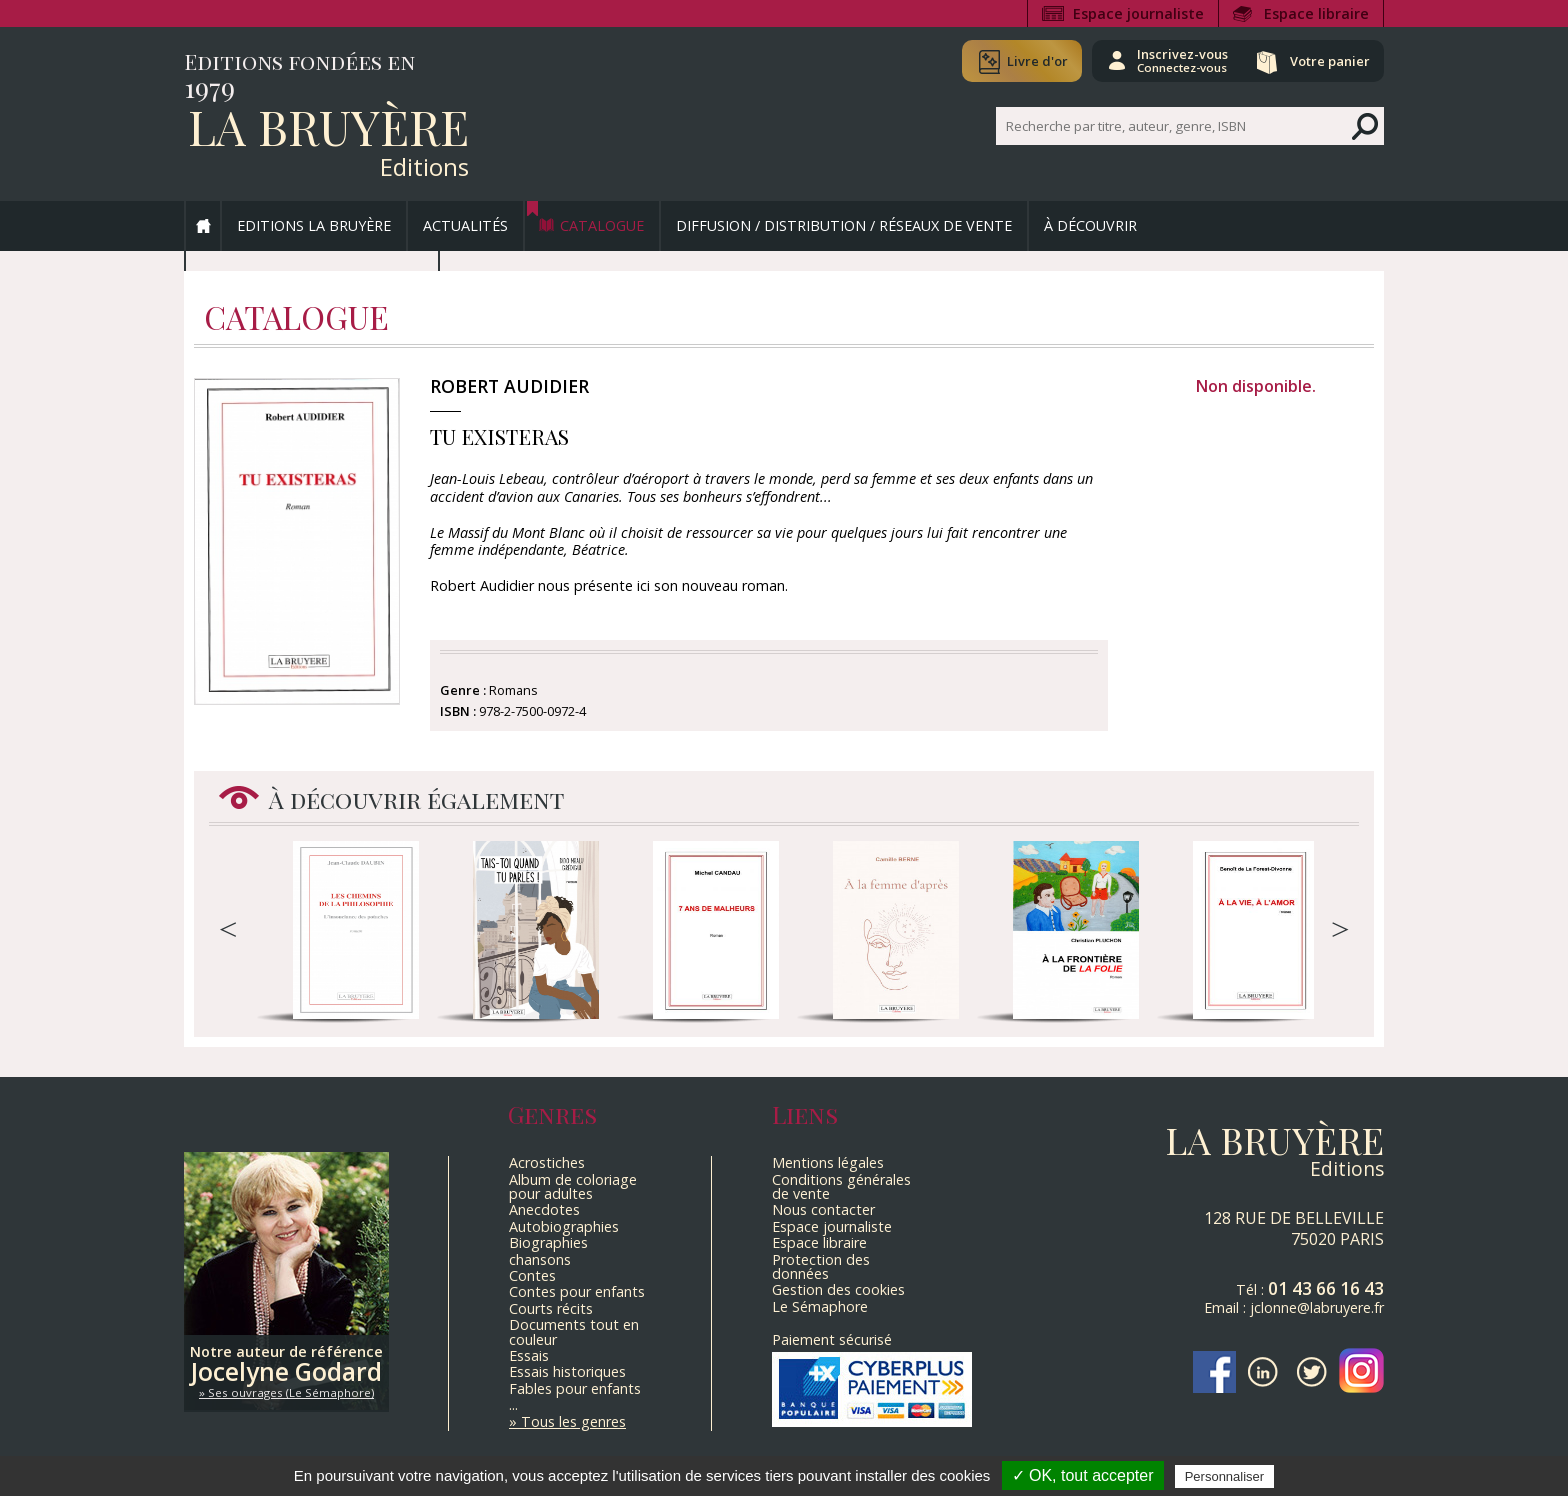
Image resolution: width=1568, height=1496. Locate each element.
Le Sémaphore (820, 1306)
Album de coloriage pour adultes (573, 1186)
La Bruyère (328, 126)
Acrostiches (547, 1162)
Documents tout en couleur (574, 1331)
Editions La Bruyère (314, 225)
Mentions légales (828, 1162)
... (513, 1404)
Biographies (548, 1242)
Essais (529, 1355)
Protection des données (821, 1266)
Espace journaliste (1138, 13)
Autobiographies (564, 1226)
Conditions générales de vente (841, 1186)
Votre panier (1327, 61)
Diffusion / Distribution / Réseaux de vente (844, 225)
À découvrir (1090, 225)
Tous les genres (573, 1421)
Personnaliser (1225, 1476)
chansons (540, 1259)
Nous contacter (823, 1209)
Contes (532, 1275)
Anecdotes (544, 1209)
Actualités (465, 225)
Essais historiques (567, 1371)
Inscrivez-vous (1174, 60)
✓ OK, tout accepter (1083, 1475)
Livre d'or (1026, 61)
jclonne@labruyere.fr (1317, 1307)
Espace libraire (1316, 13)
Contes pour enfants (577, 1291)
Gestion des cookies (838, 1289)
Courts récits (551, 1308)
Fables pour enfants (575, 1388)
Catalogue (602, 225)
